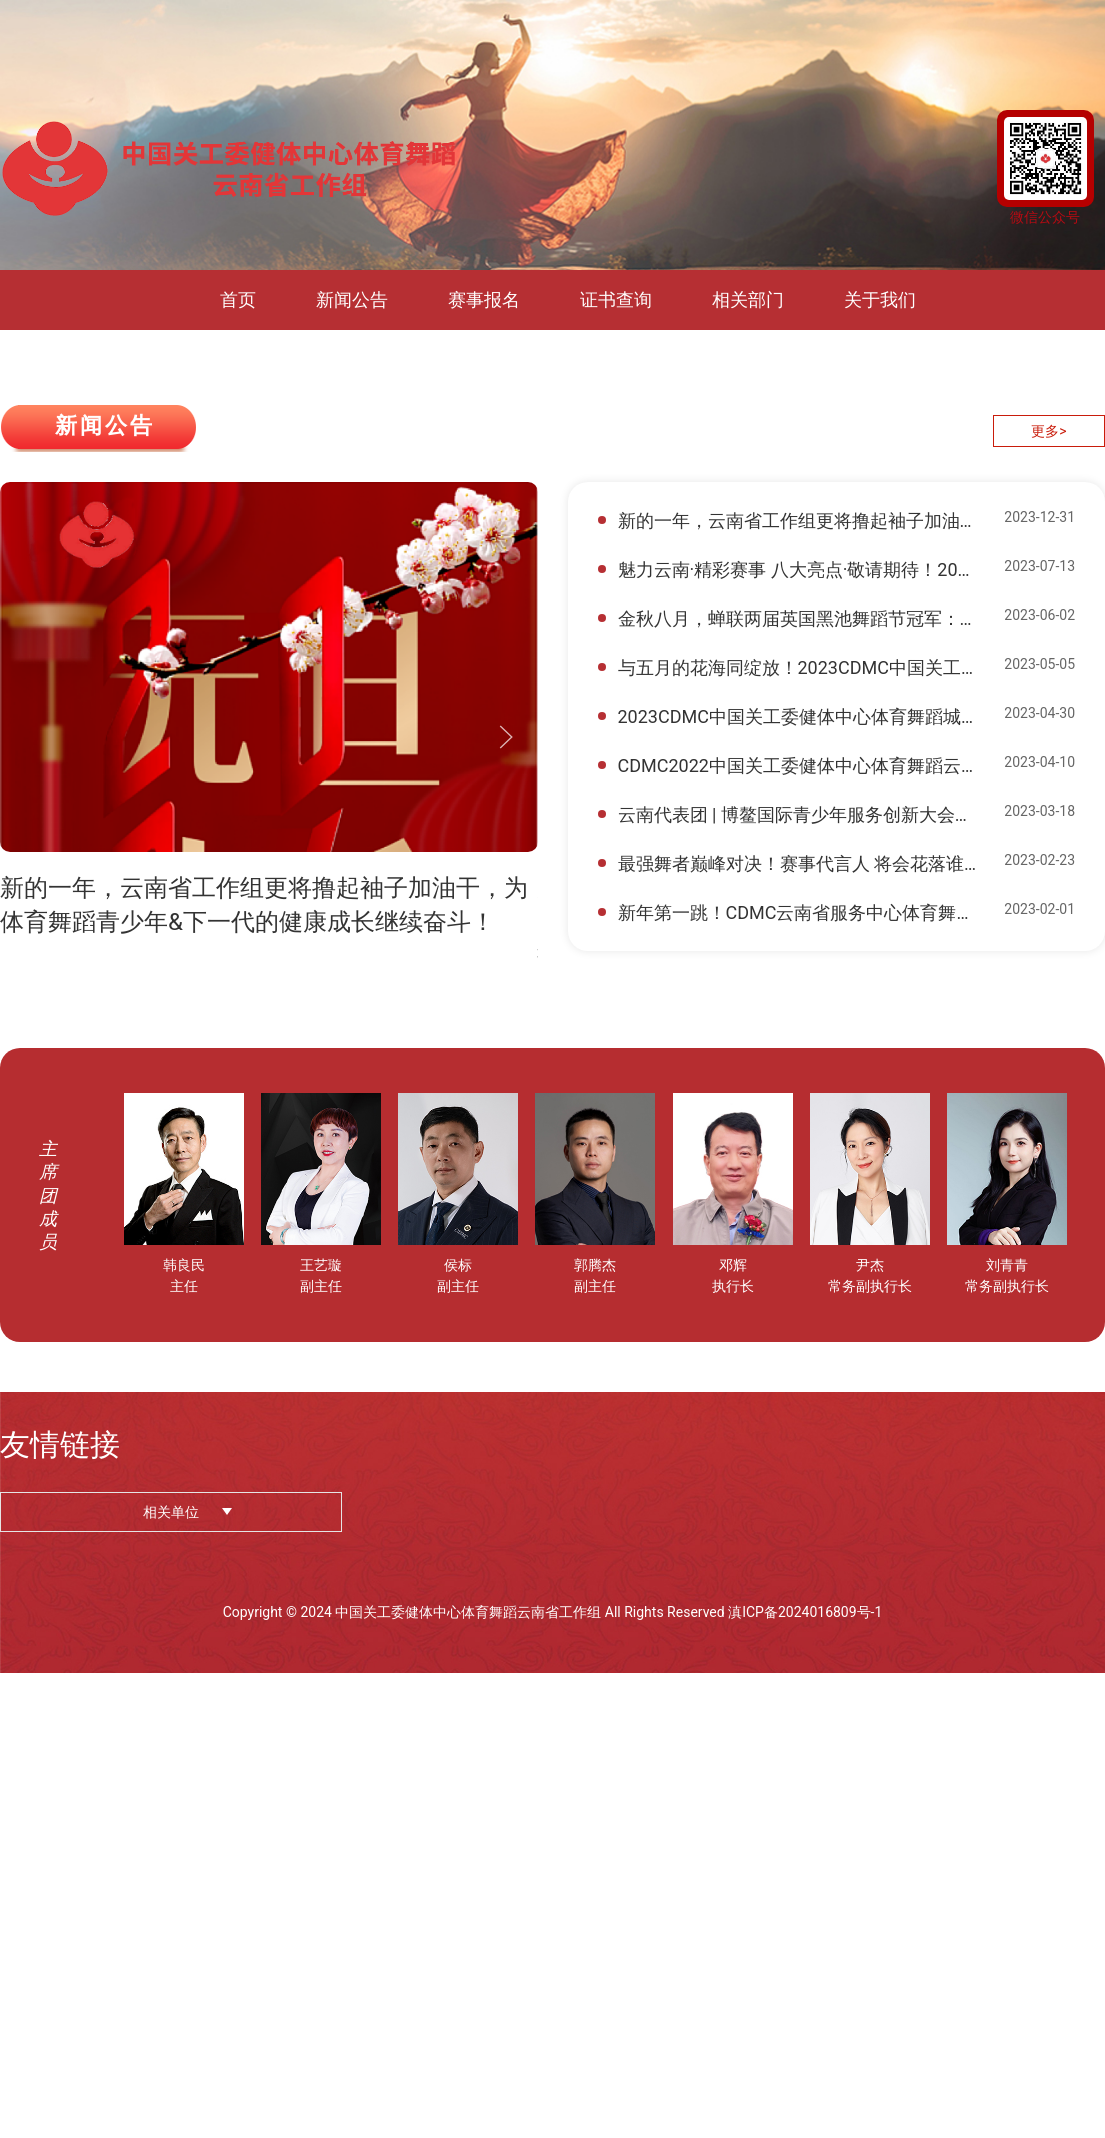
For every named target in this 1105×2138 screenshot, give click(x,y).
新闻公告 (352, 299)
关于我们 (880, 299)
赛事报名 (484, 299)
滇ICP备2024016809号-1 (805, 1612)
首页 (238, 299)
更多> (1048, 431)
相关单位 (171, 1512)
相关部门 (748, 299)
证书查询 (616, 299)
